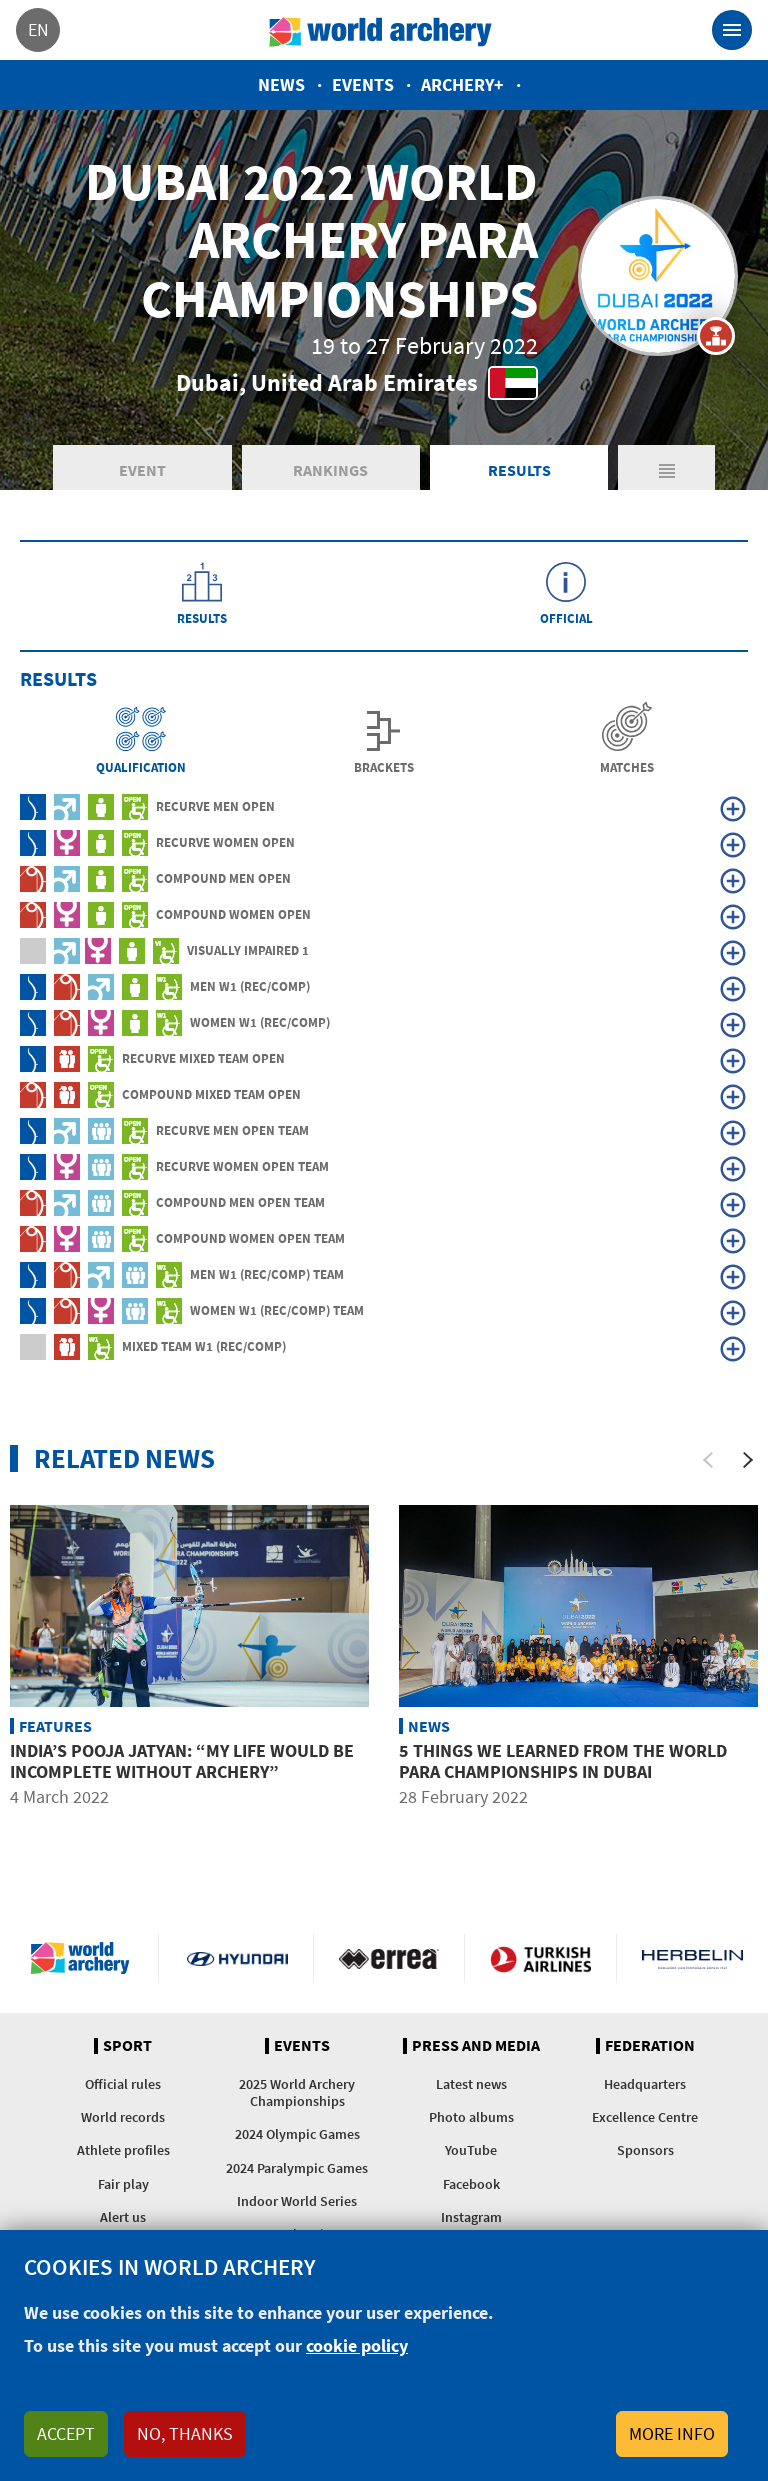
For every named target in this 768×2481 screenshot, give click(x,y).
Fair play (123, 2184)
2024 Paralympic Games (297, 2168)
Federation (650, 2046)
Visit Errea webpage (389, 1958)
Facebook (471, 2184)
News (281, 84)
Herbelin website (692, 1958)
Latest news (471, 2084)
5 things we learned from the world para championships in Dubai (563, 1761)
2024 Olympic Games (297, 2134)
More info (672, 2433)
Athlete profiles (123, 2150)
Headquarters (645, 2084)
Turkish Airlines (540, 1958)
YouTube (471, 2150)
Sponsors (645, 2150)
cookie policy (357, 2345)
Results (519, 470)
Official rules (123, 2084)
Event (142, 470)
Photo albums (471, 2117)
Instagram (471, 2217)
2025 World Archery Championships (297, 2092)
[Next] (748, 1460)
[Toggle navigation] (732, 30)
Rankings (330, 470)
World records (123, 2117)
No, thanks (185, 2433)
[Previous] (708, 1460)
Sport (127, 2046)
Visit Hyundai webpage (237, 1958)
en (38, 29)
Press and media (476, 2046)
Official (566, 617)
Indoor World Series (297, 2201)
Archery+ (462, 84)
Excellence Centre (645, 2117)
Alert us (123, 2217)
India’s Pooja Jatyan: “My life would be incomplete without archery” (182, 1761)
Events (363, 84)
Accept (66, 2433)
